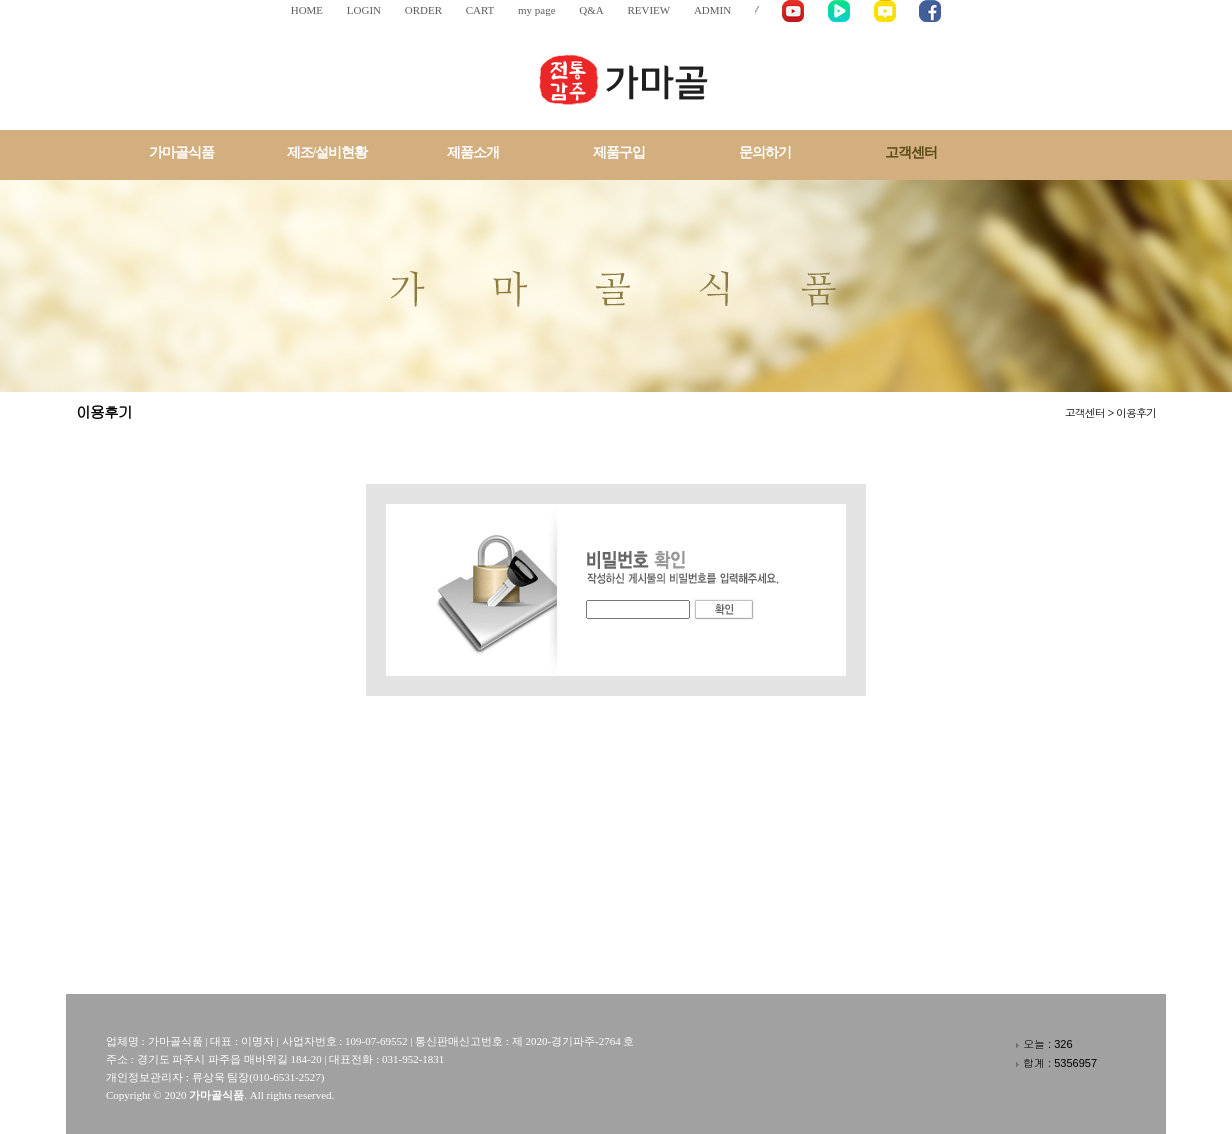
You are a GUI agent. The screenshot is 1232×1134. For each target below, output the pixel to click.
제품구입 (619, 152)
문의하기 (765, 152)
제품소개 (473, 152)
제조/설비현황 (327, 152)
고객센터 (911, 152)
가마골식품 (181, 152)
